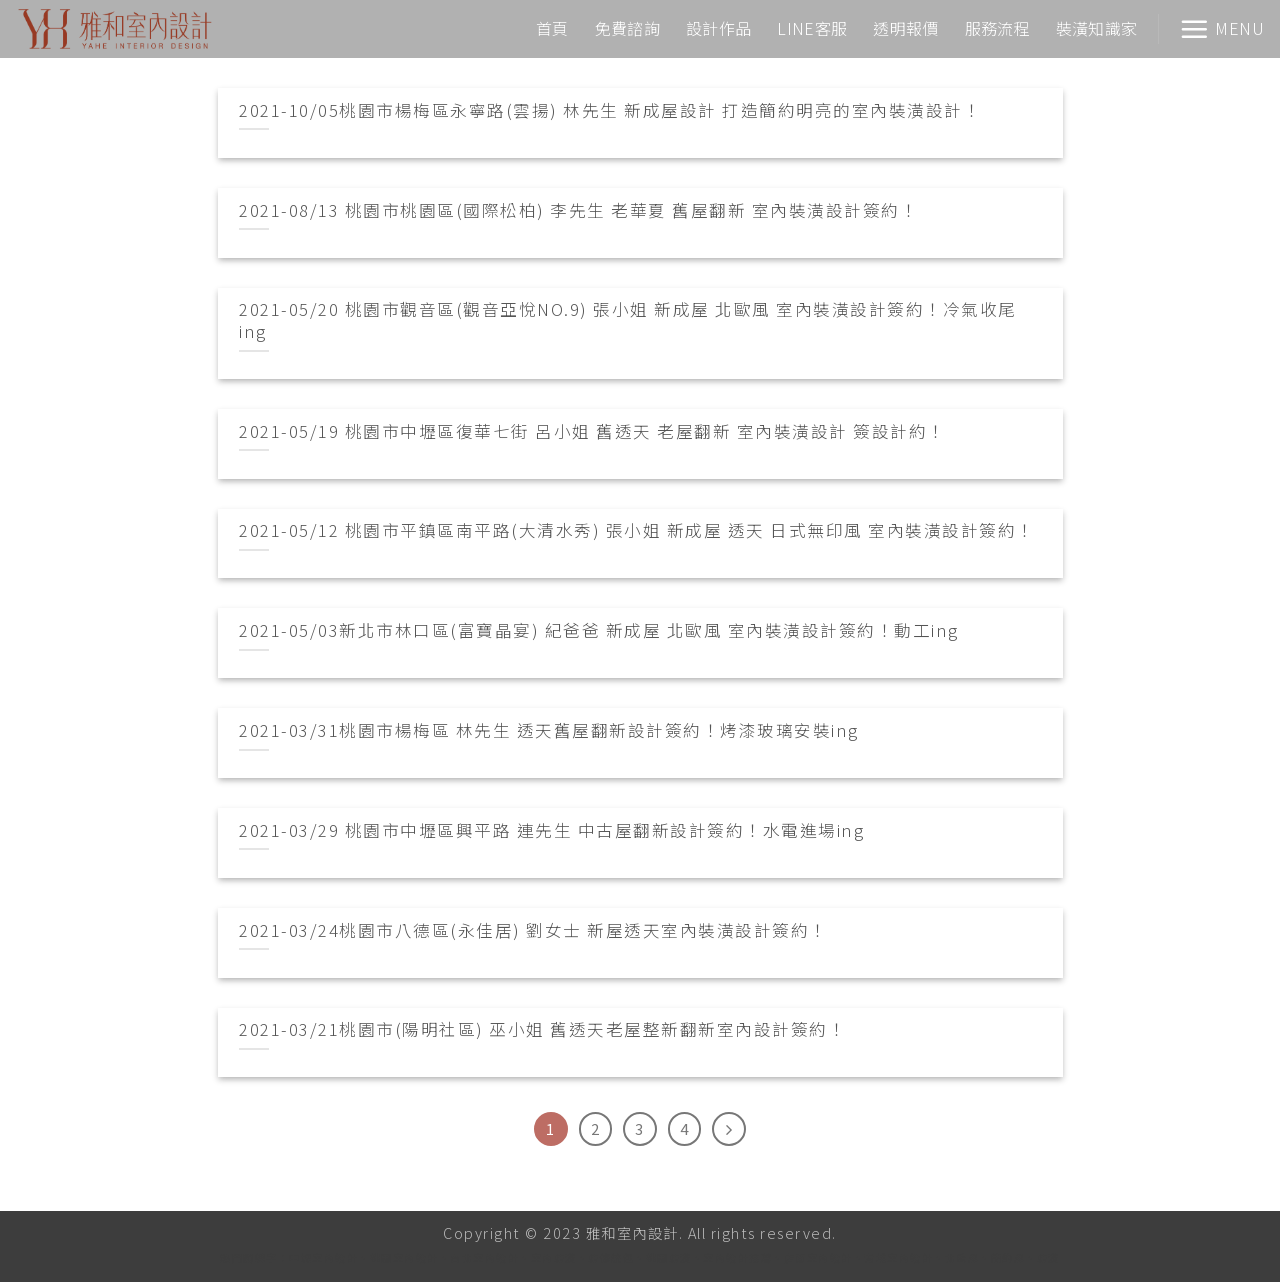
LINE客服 (812, 28)
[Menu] (1222, 29)
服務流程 (997, 28)
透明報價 (905, 28)
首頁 (552, 28)
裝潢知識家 (1097, 28)
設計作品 (718, 28)
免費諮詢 (627, 28)
